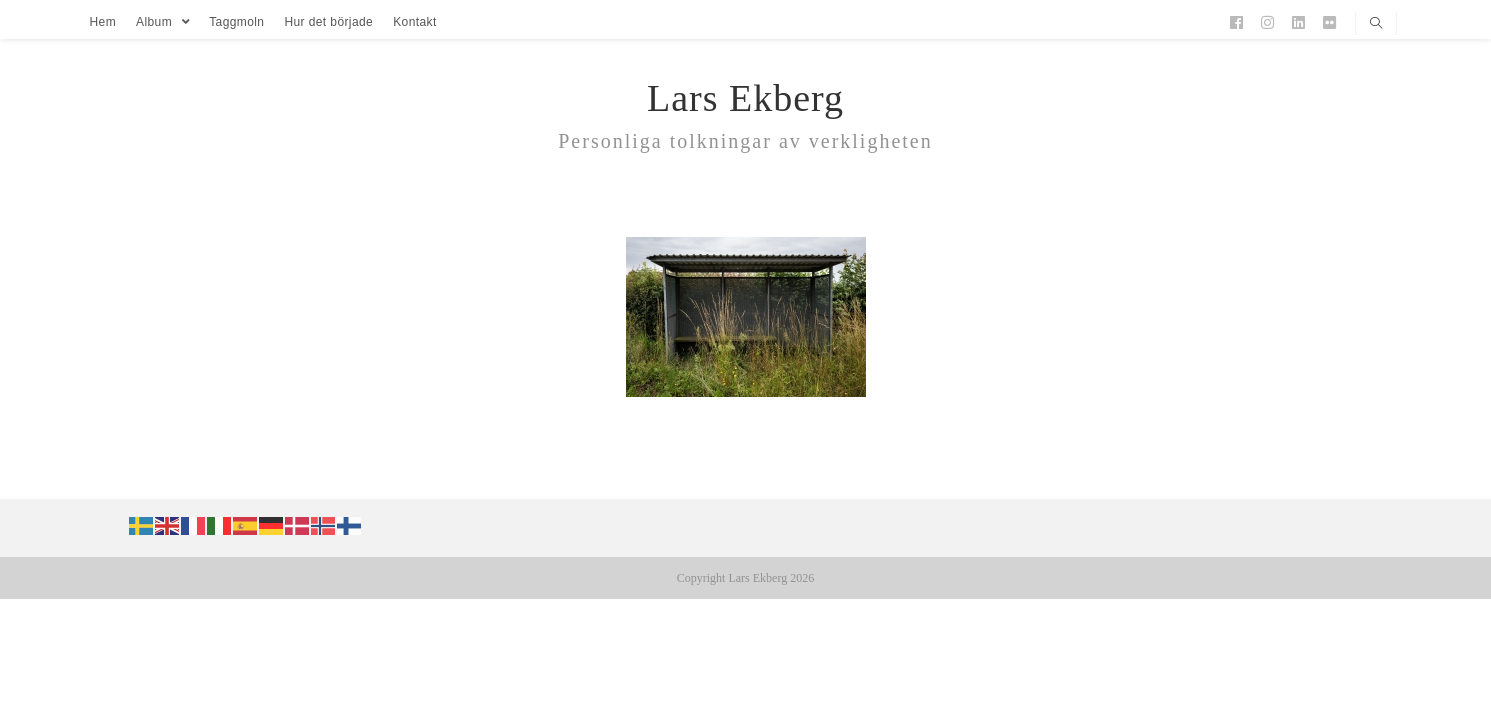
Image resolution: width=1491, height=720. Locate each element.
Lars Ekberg (745, 98)
